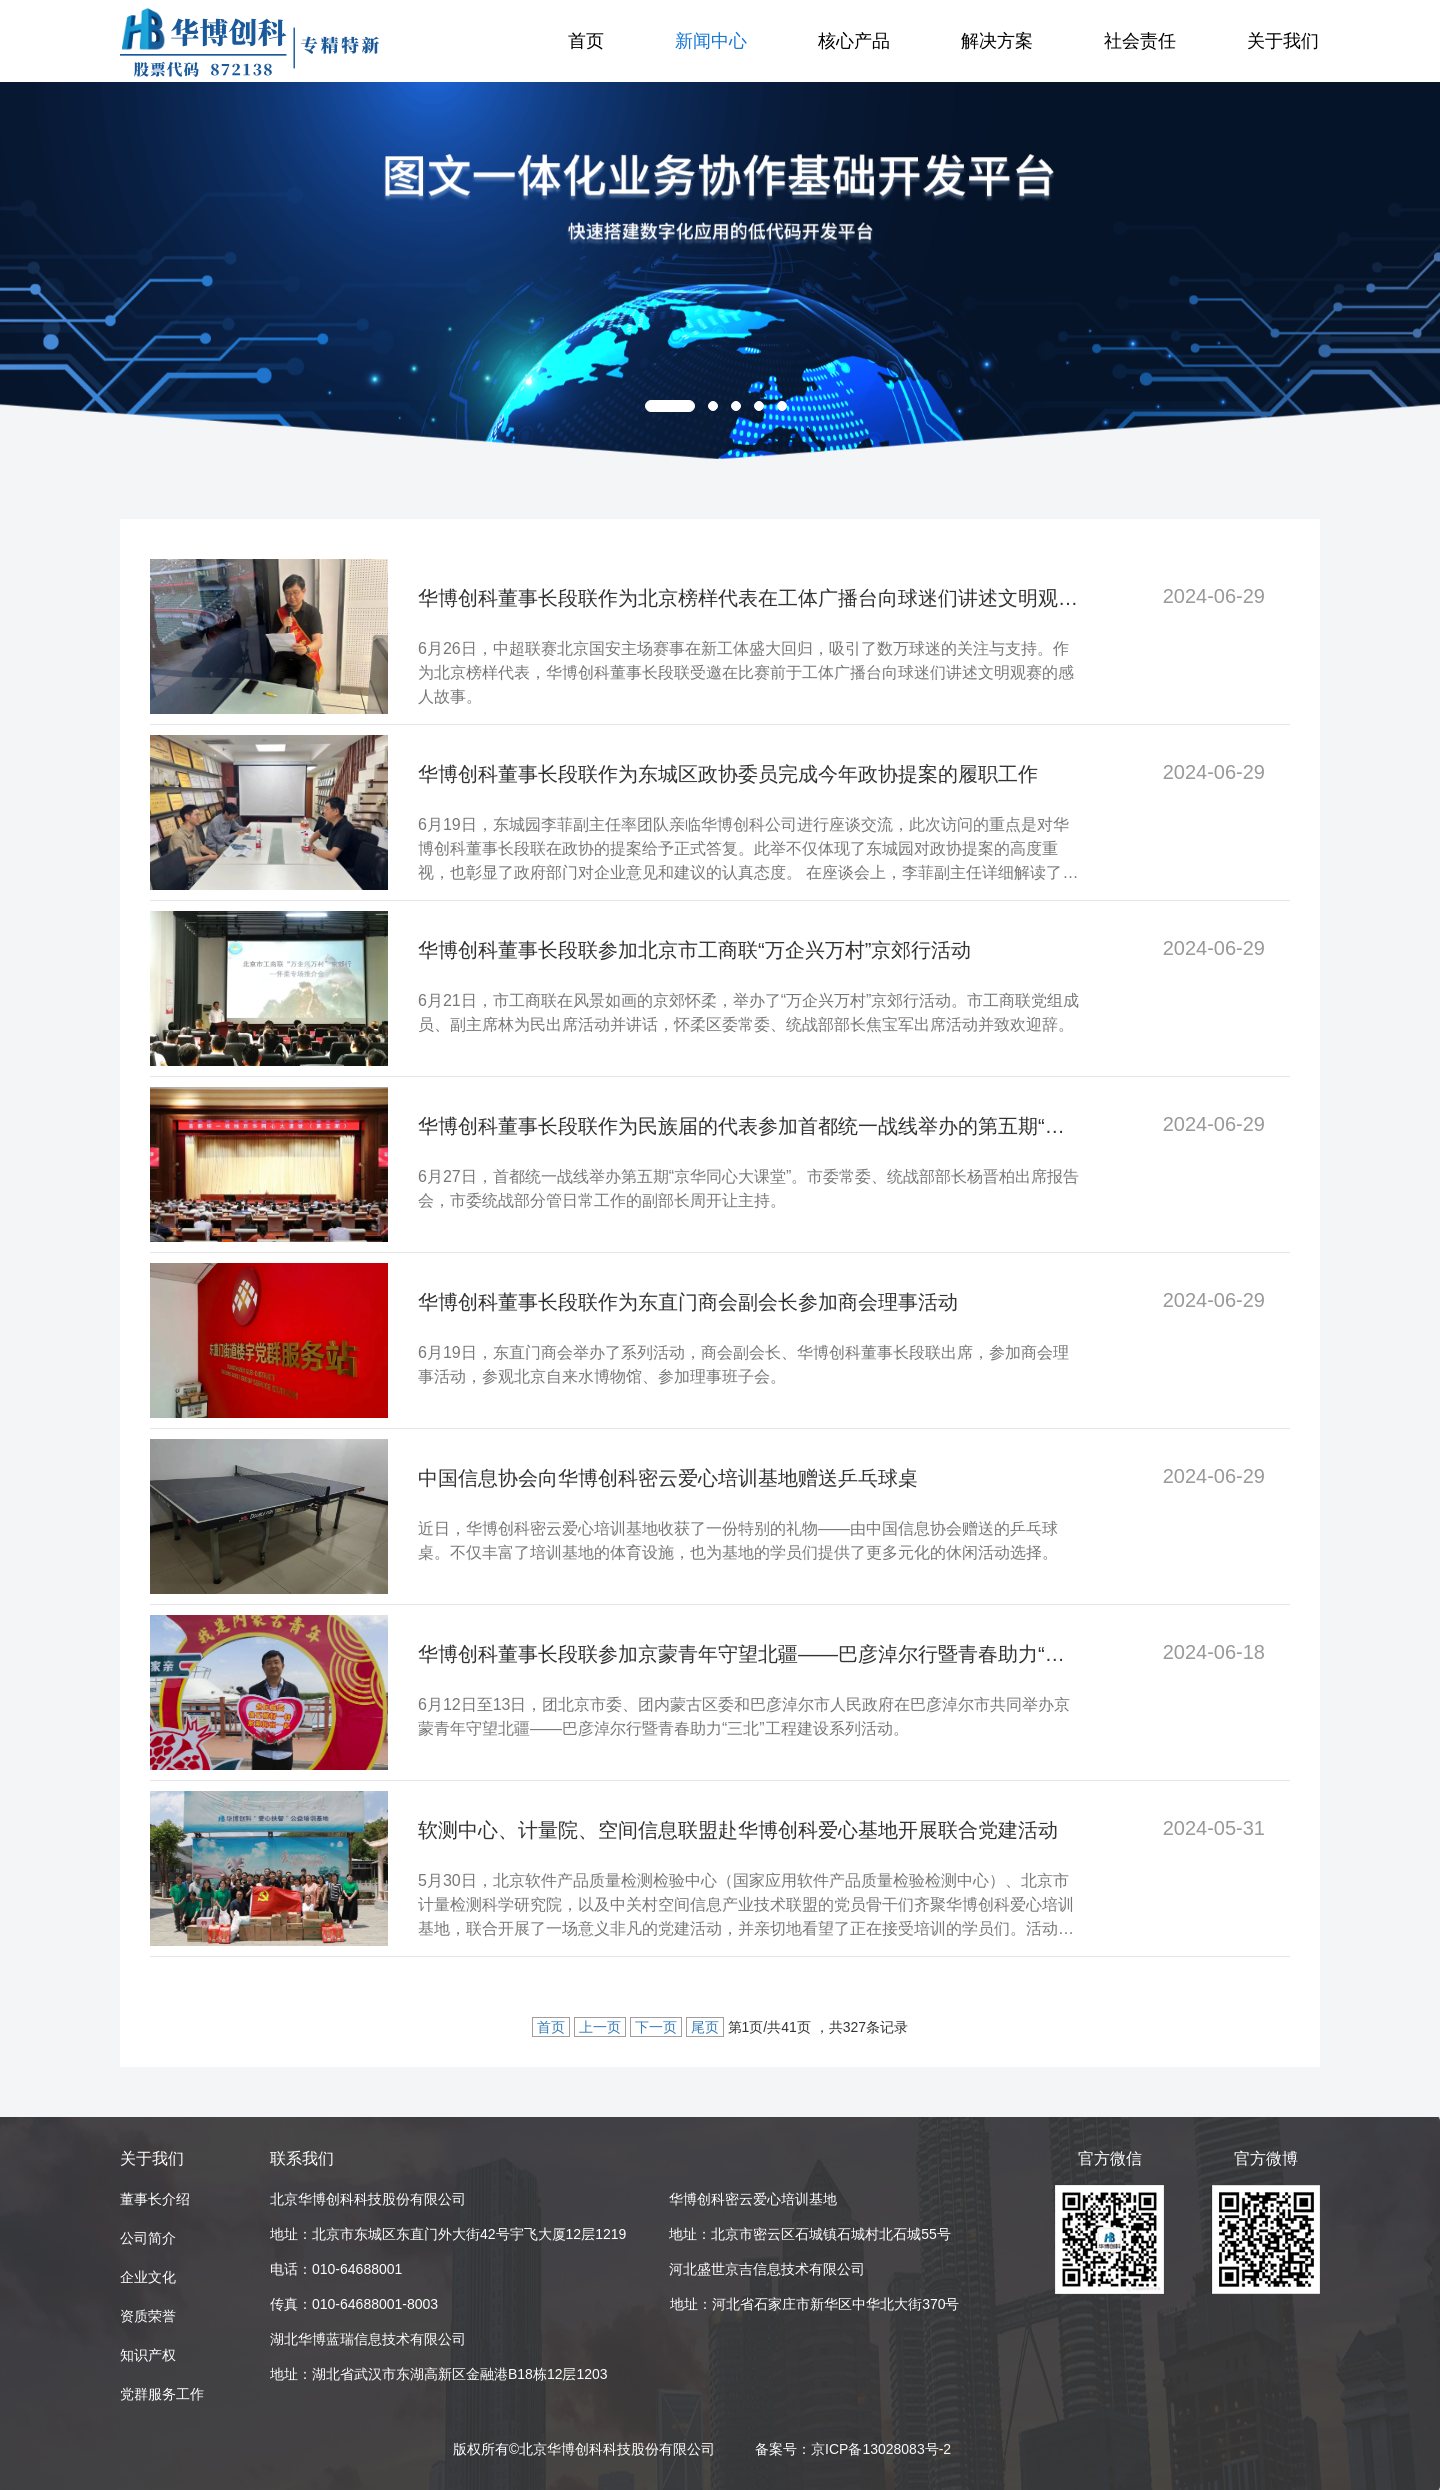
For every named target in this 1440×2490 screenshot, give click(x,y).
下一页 (656, 2027)
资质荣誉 (148, 2316)
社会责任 (1140, 41)
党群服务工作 (162, 2394)
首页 (586, 41)
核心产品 (854, 41)
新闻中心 (711, 41)
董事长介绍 (155, 2199)
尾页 (705, 2027)
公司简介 (148, 2238)
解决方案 (997, 41)
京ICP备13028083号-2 (881, 2449)
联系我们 (302, 2158)
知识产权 (148, 2355)
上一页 (600, 2027)
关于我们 (1283, 41)
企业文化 (148, 2277)
